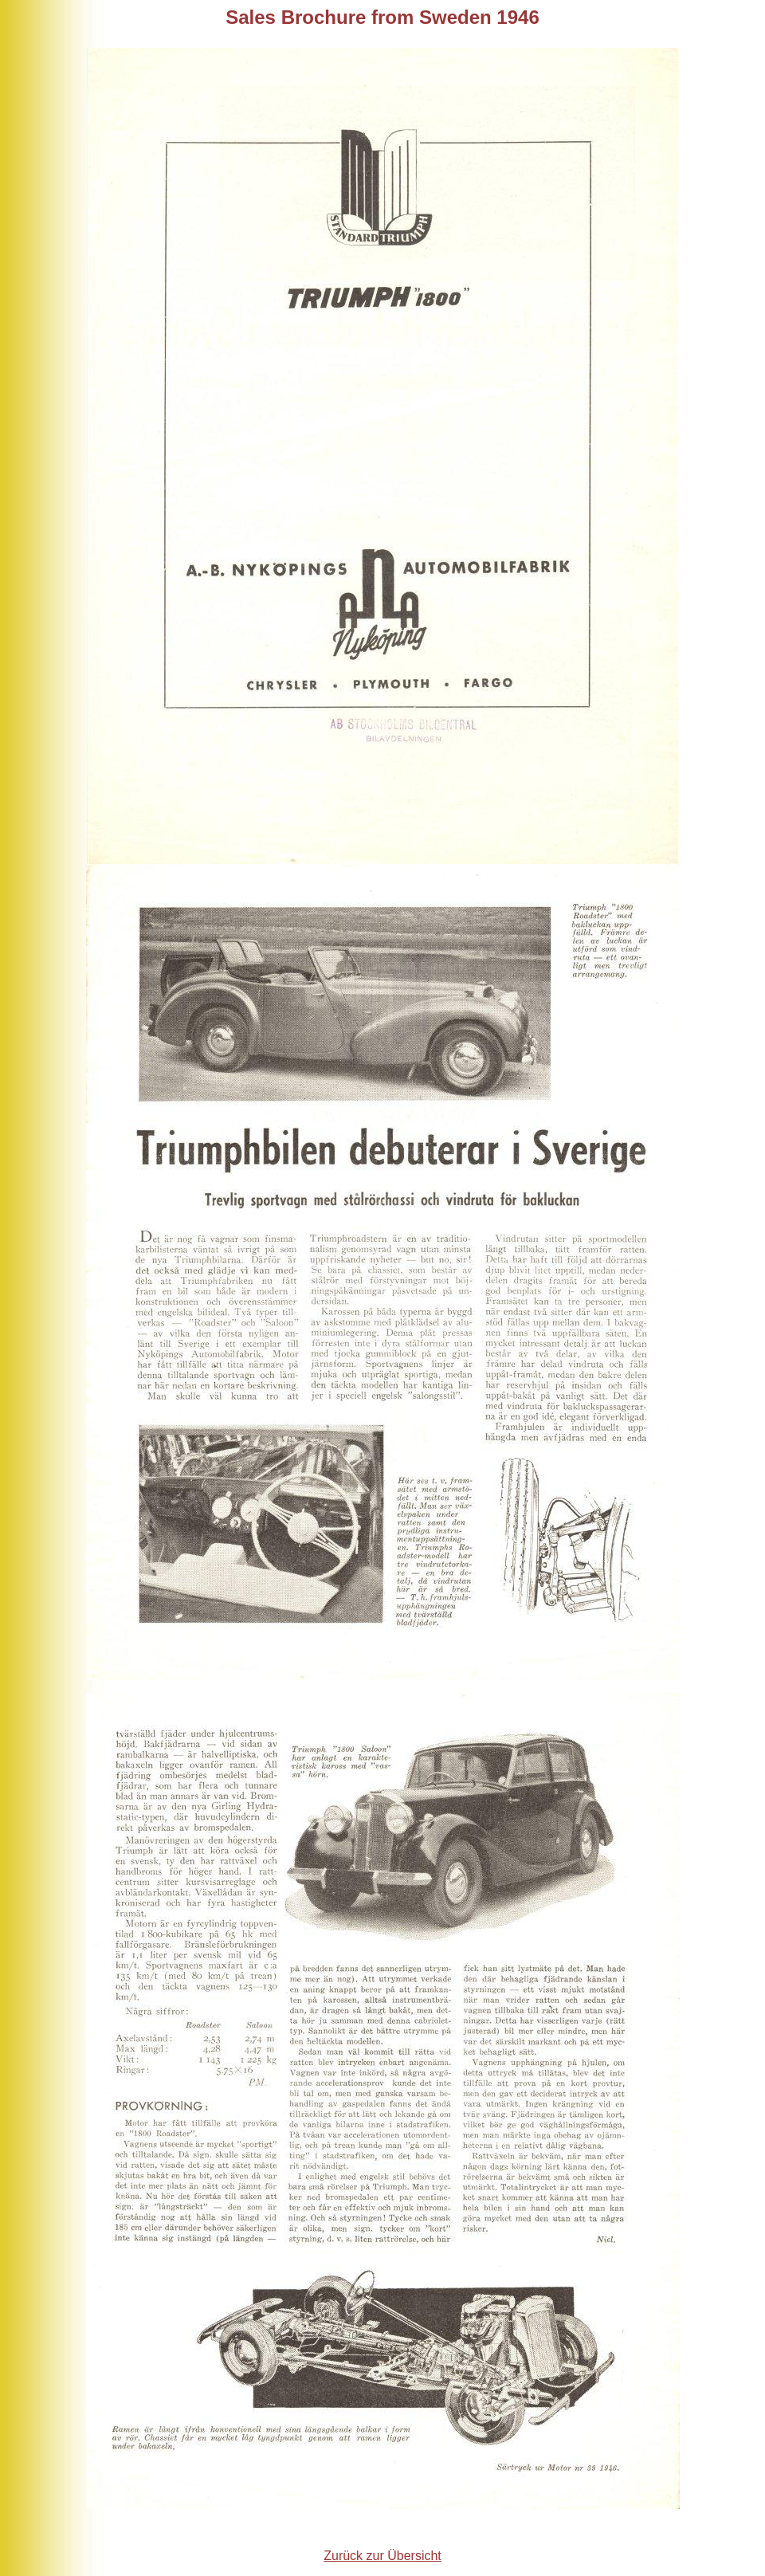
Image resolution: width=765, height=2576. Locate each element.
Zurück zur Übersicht (382, 2555)
